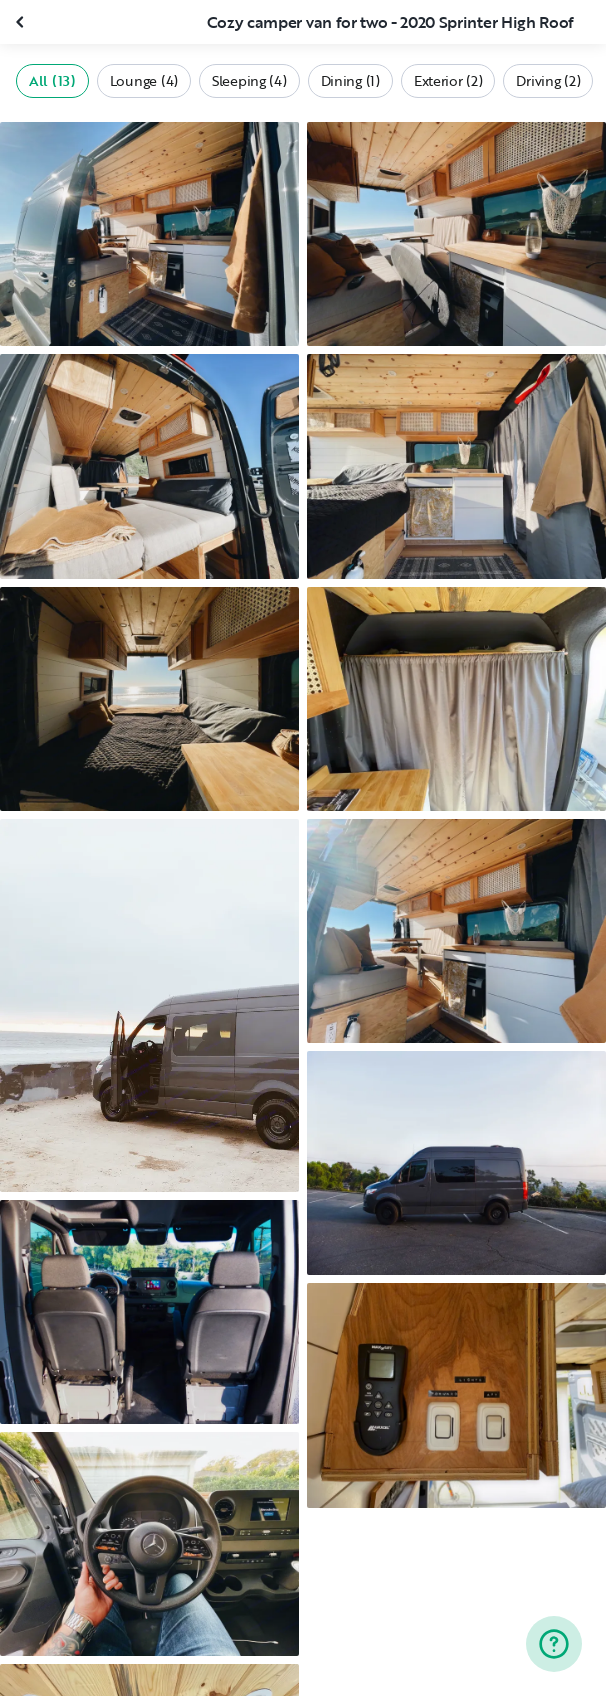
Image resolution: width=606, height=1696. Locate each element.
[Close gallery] (22, 22)
